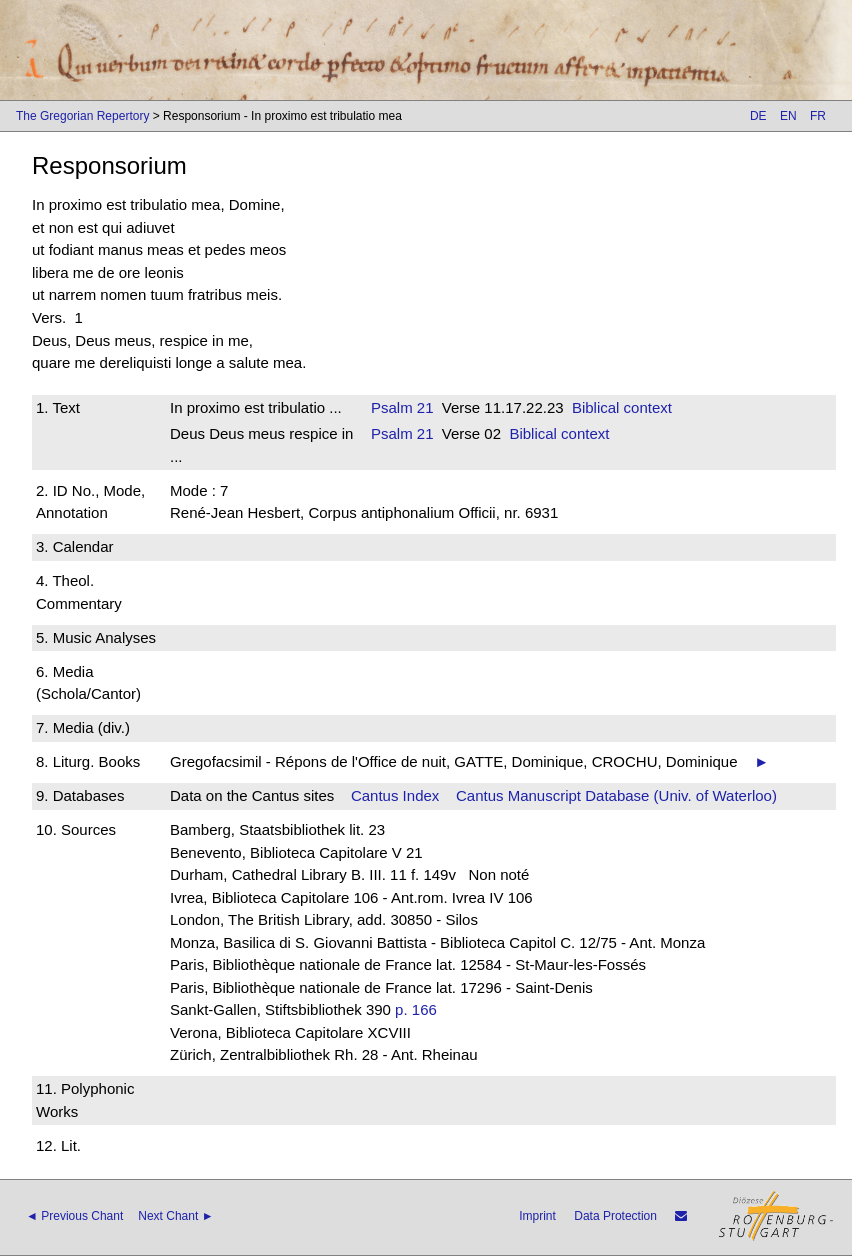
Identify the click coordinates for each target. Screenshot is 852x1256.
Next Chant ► (175, 1216)
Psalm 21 (402, 407)
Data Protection (615, 1216)
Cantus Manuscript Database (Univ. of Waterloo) (616, 795)
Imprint (537, 1216)
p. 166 (416, 1009)
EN (788, 116)
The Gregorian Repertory (82, 116)
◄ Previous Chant (74, 1216)
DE (758, 116)
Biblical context (622, 407)
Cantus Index (395, 795)
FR (818, 116)
